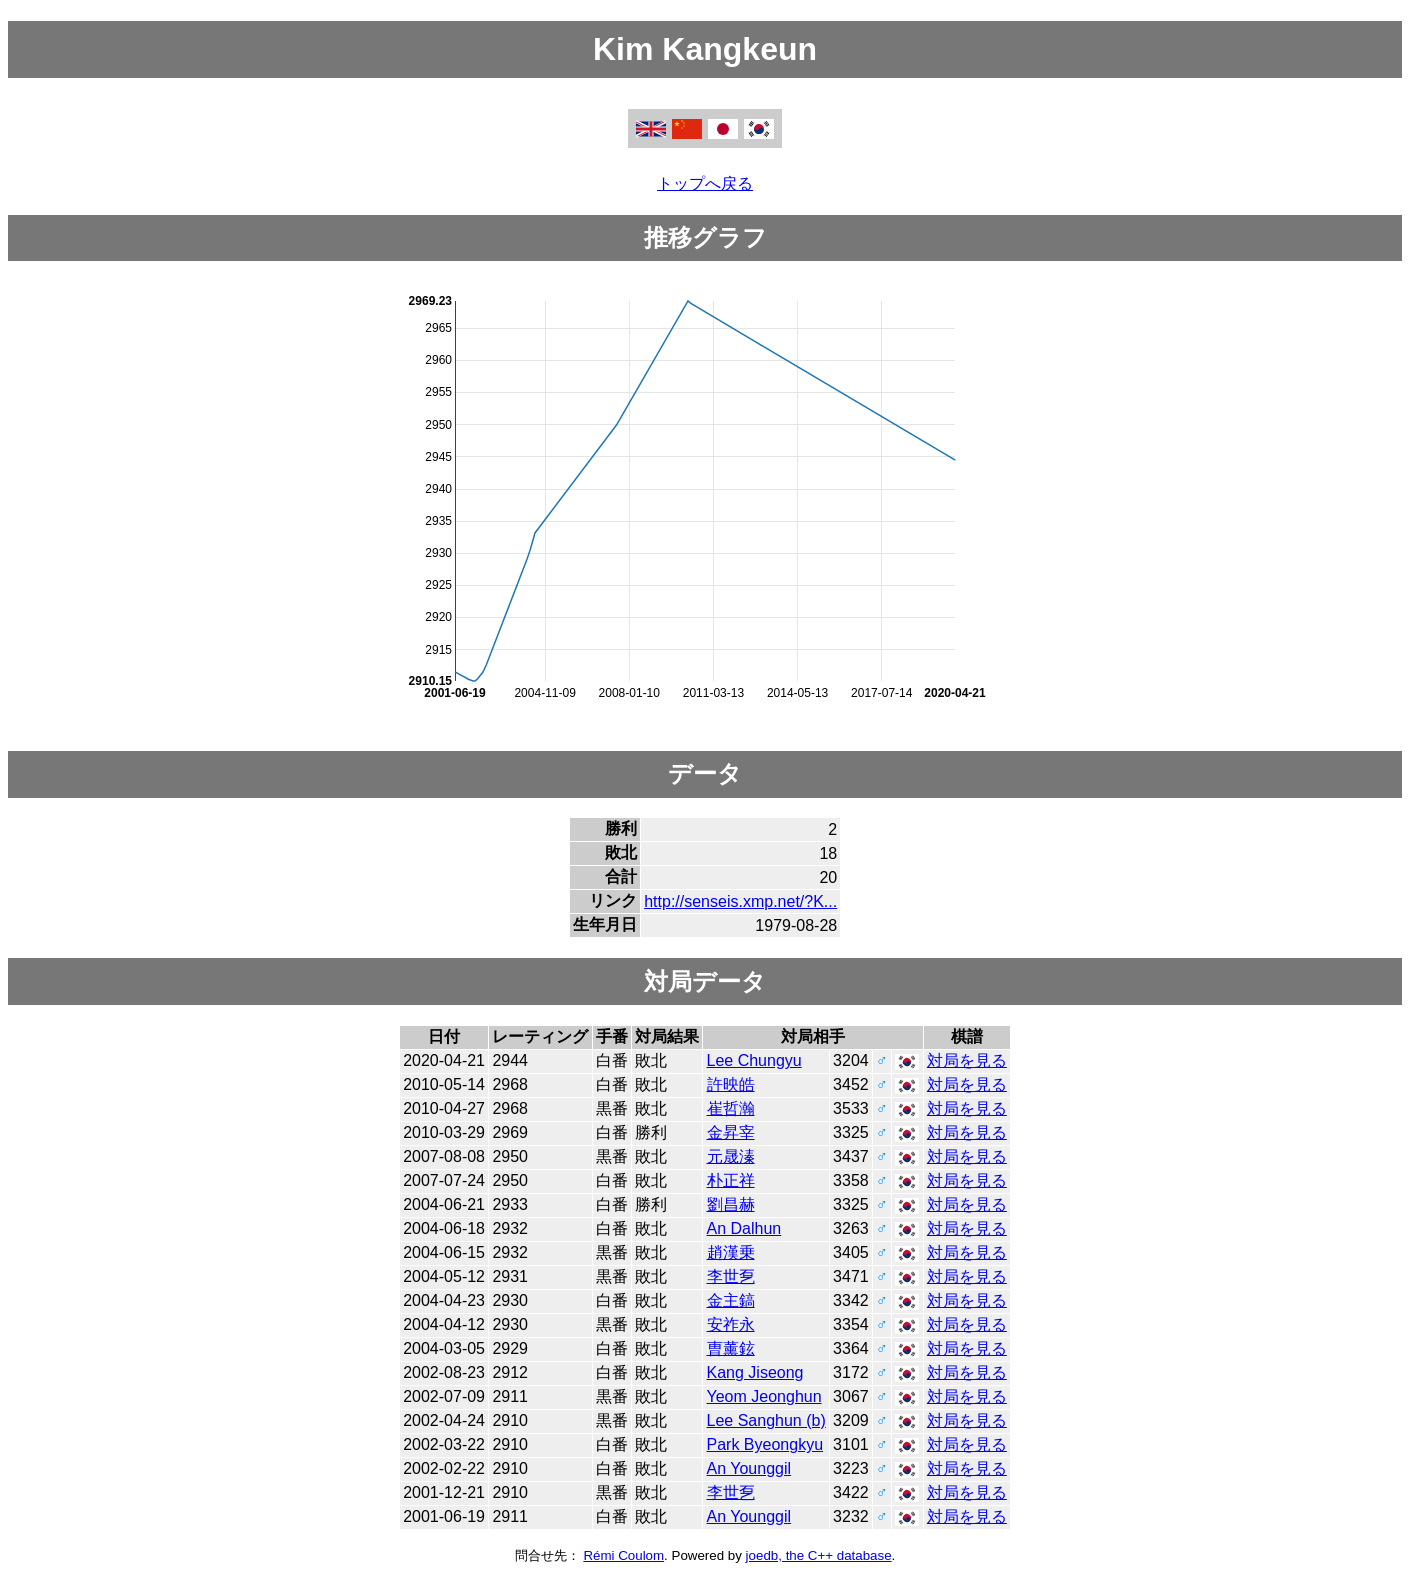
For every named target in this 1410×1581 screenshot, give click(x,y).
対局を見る (967, 1060)
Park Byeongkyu (765, 1444)
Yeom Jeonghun (764, 1396)
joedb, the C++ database (819, 1555)
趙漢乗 (731, 1252)
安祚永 (731, 1324)
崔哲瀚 (731, 1108)
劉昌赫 (731, 1204)
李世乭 (731, 1276)
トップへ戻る (705, 183)
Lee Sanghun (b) (766, 1420)
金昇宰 (731, 1132)
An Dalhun (744, 1228)
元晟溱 (731, 1156)
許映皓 (731, 1084)
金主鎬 (731, 1300)
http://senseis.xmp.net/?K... (740, 901)
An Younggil (749, 1468)
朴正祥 (731, 1180)
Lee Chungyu (754, 1060)
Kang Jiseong (755, 1372)
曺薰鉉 (731, 1348)
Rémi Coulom (623, 1555)
